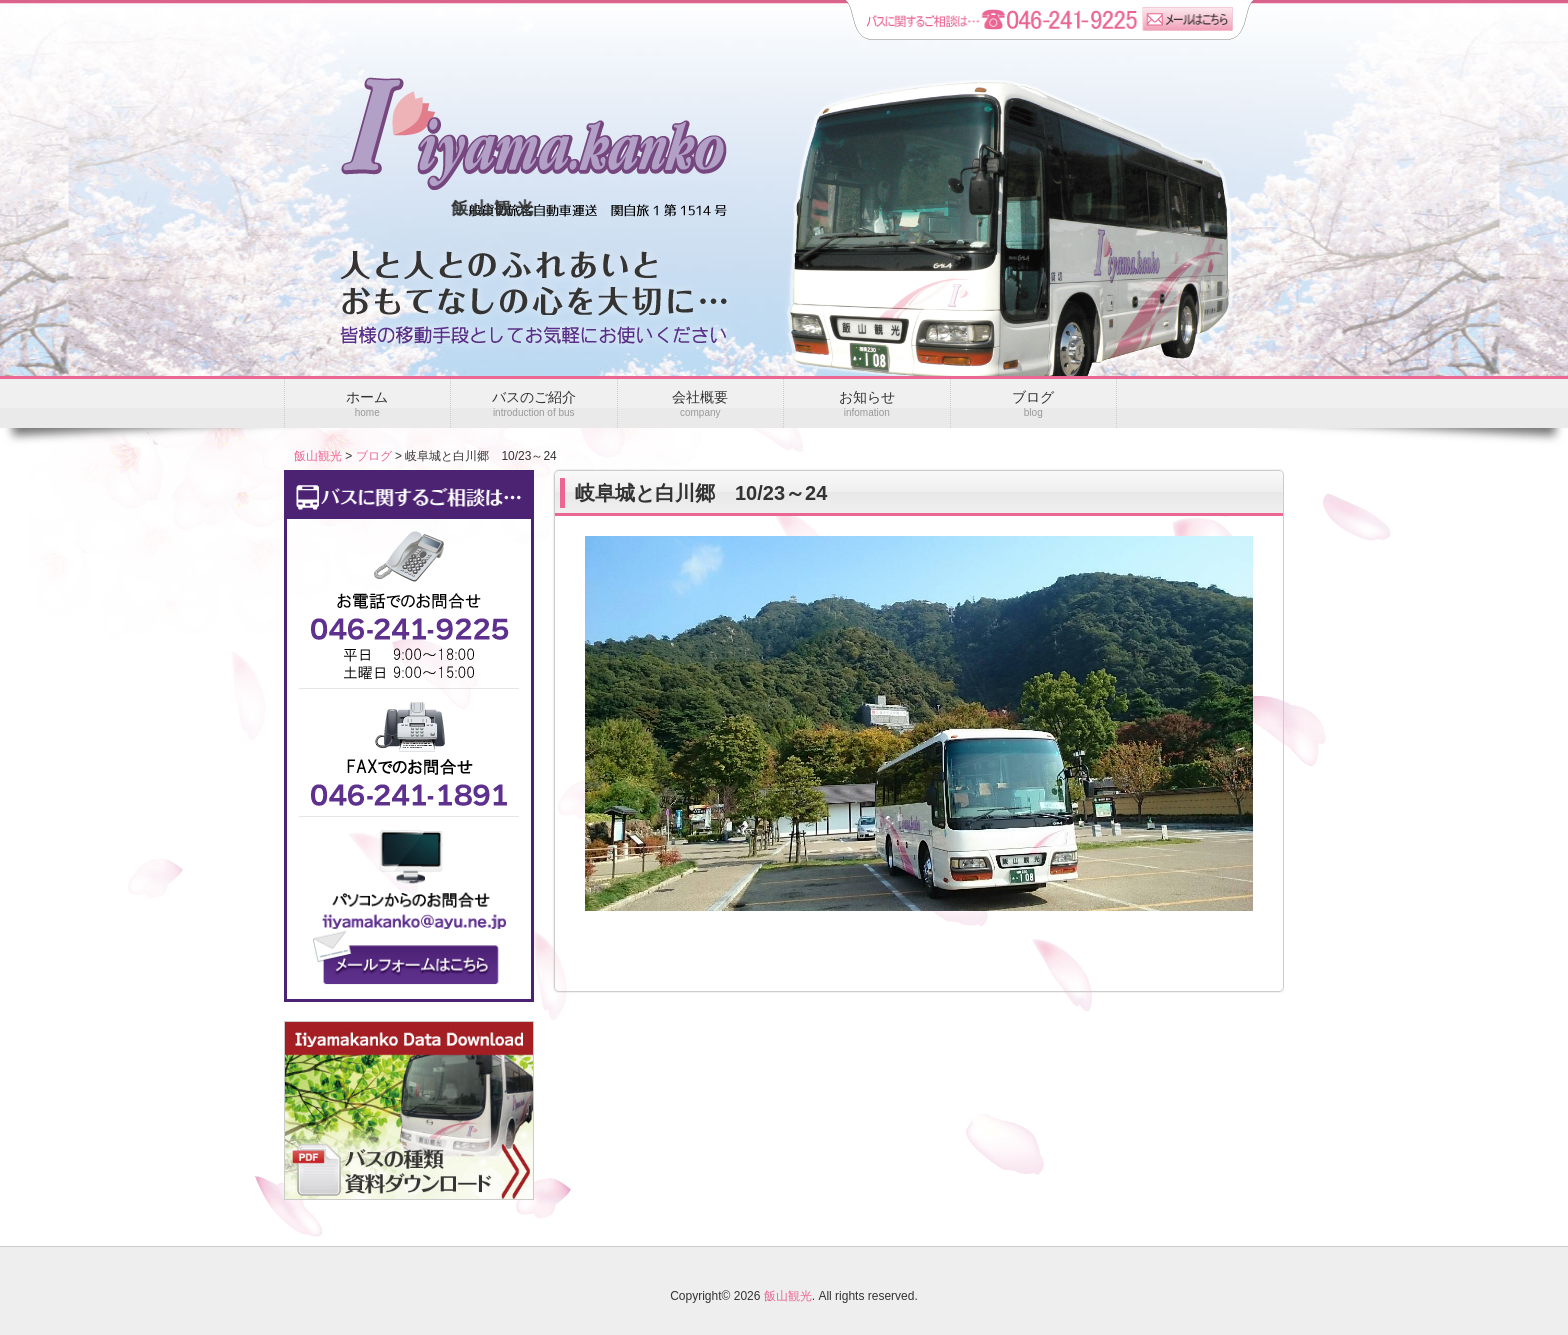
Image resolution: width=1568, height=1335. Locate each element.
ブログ (374, 456)
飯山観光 (318, 456)
